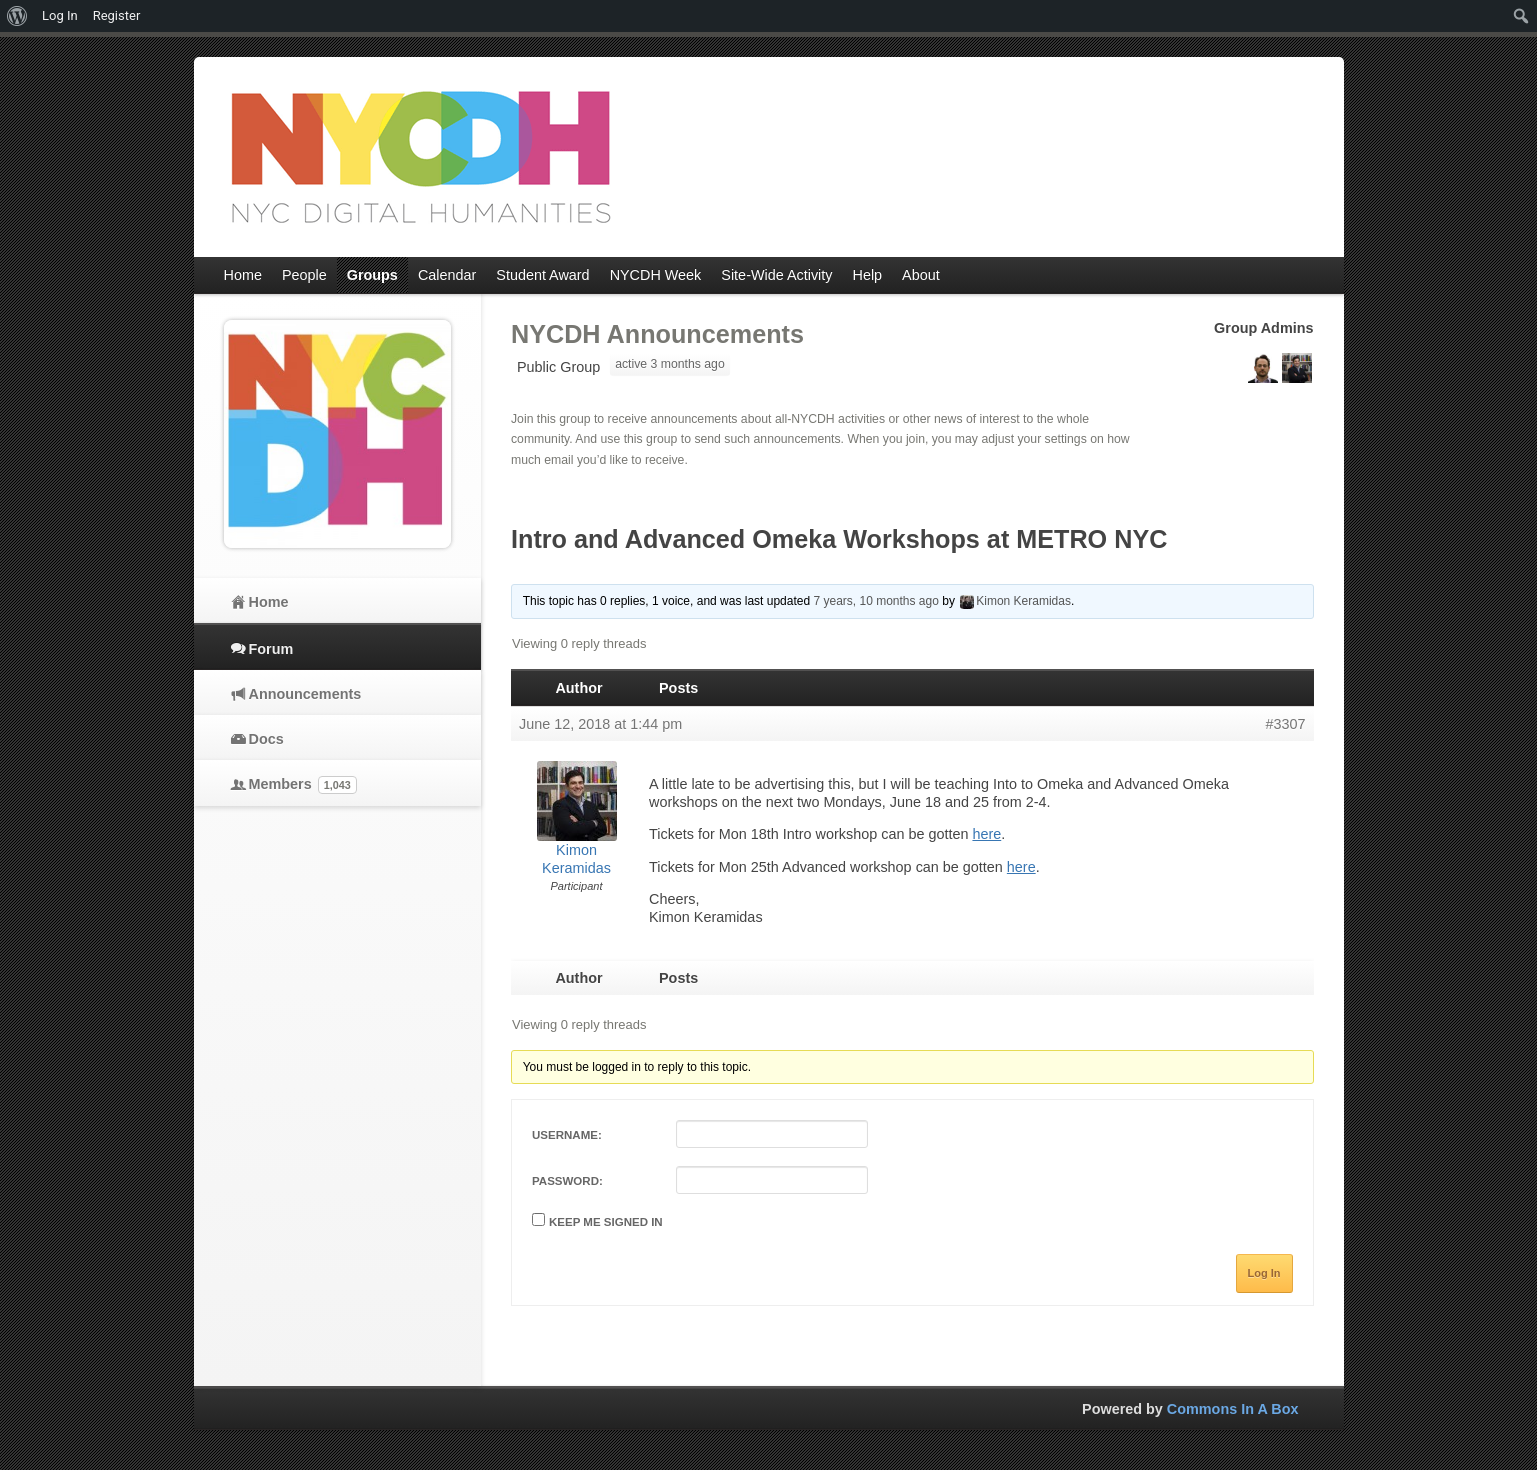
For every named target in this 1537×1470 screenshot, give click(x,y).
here (986, 834)
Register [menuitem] (117, 15)
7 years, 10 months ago (875, 601)
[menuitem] (17, 16)
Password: (567, 1181)
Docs (266, 739)
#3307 (1285, 724)
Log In (1264, 1273)
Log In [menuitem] (60, 15)
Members (303, 785)
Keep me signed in (606, 1222)
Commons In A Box (1233, 1409)
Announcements (305, 694)
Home (269, 602)
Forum (271, 649)
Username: (567, 1135)
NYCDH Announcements (657, 334)
